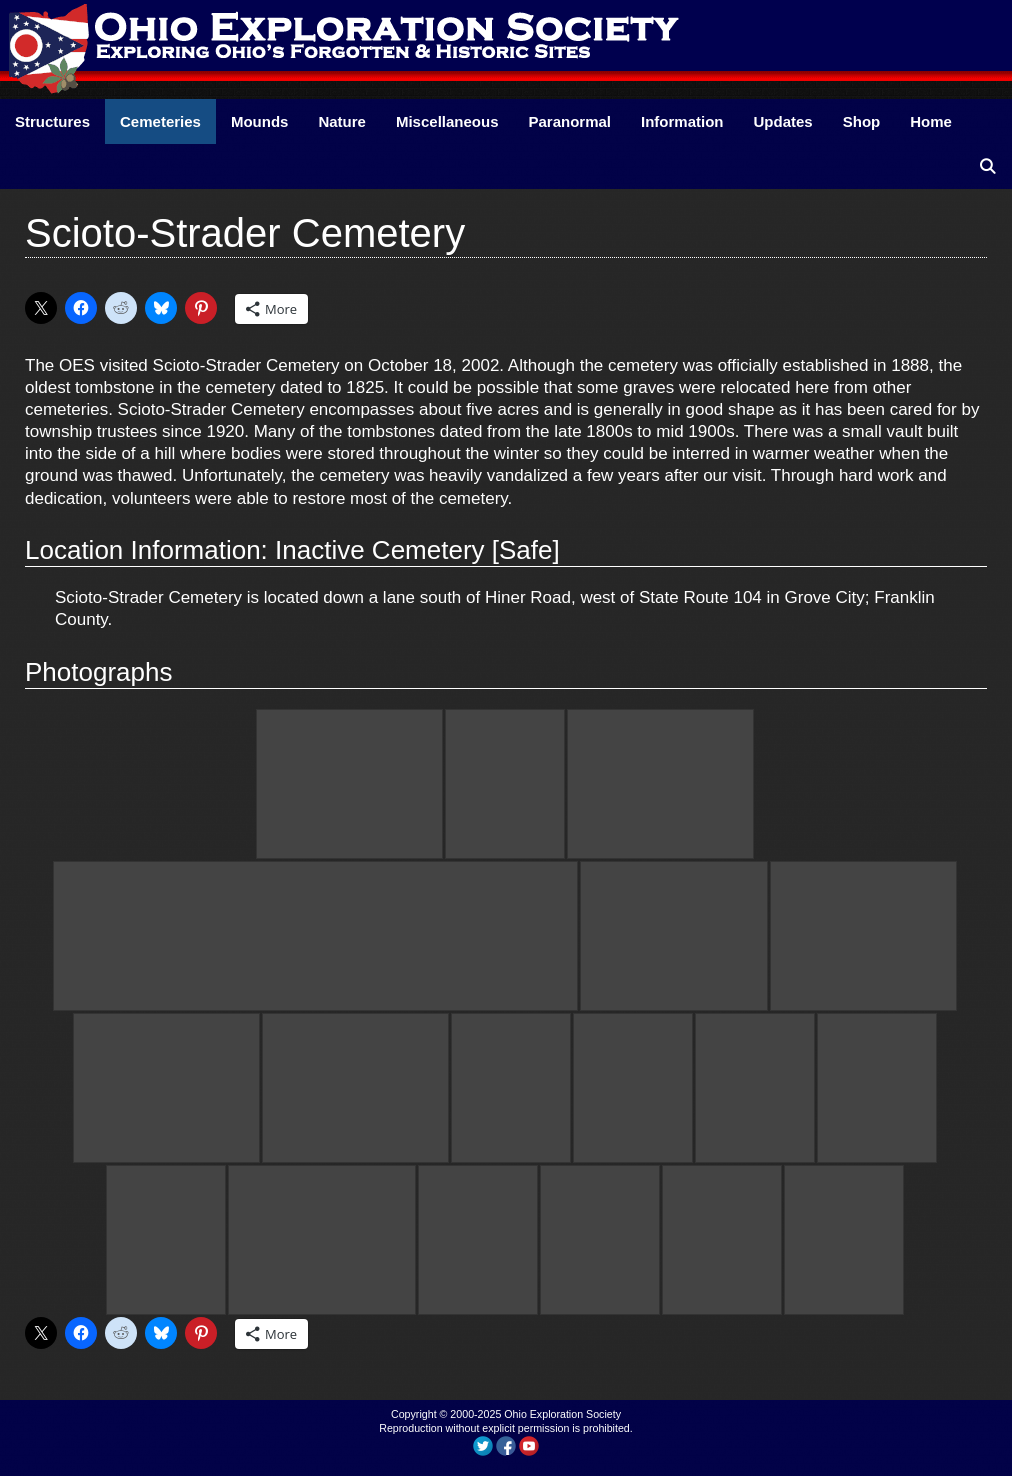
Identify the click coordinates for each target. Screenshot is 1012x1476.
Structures (52, 121)
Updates (783, 121)
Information (682, 121)
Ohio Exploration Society (562, 1414)
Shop (862, 121)
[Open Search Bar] (987, 166)
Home (931, 121)
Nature (342, 121)
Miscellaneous (447, 121)
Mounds (260, 121)
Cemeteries (160, 121)
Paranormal (569, 121)
